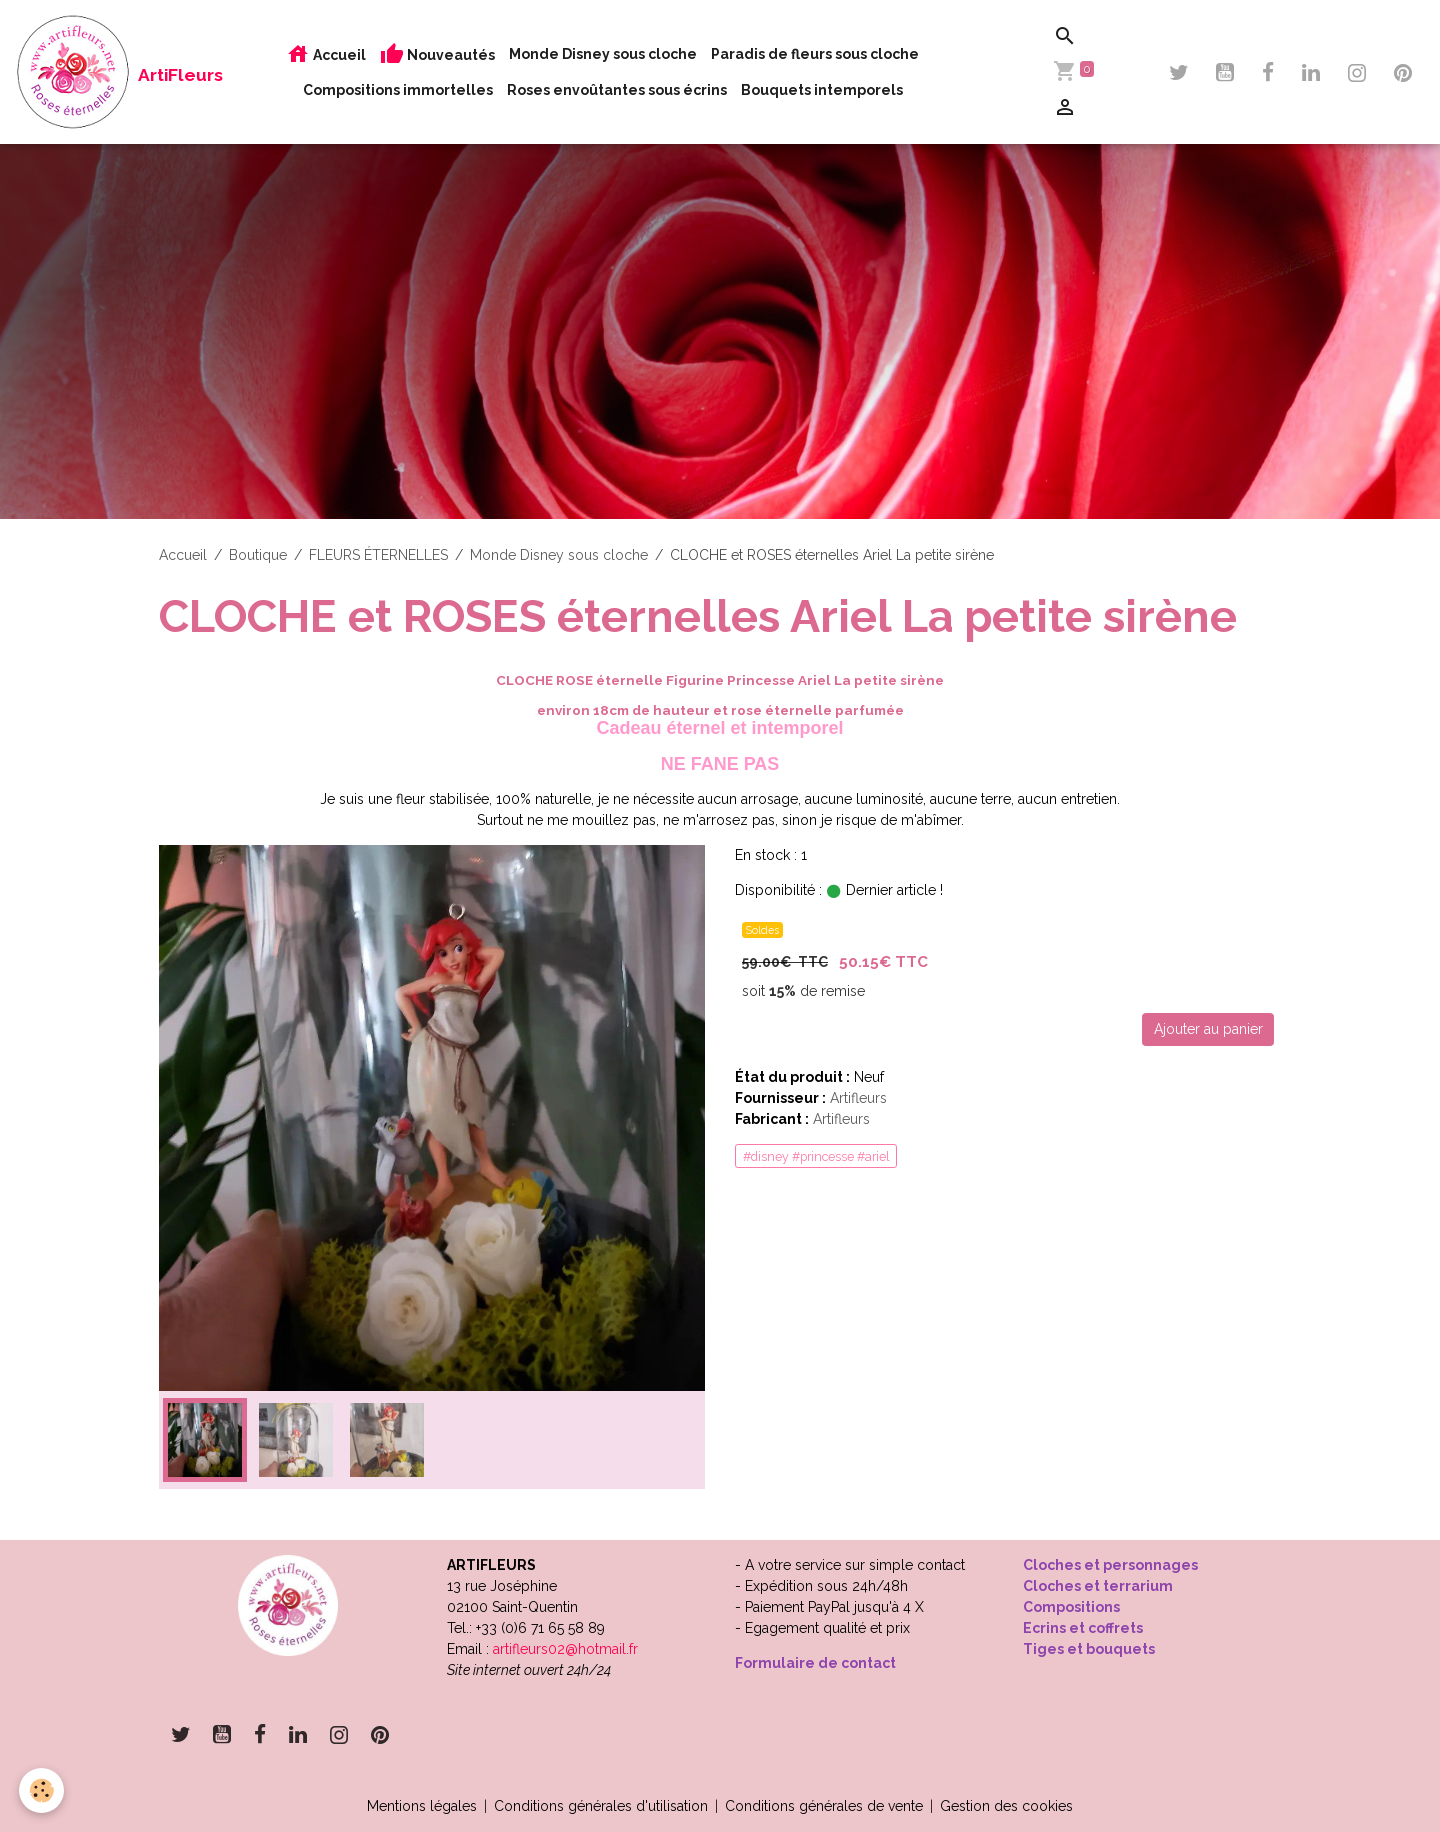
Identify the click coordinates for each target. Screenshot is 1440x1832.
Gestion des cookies (1006, 1806)
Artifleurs (858, 1098)
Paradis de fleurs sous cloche (815, 54)
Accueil (326, 54)
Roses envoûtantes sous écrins (617, 90)
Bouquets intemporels (822, 90)
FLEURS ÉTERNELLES (378, 555)
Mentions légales (422, 1806)
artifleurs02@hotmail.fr (565, 1649)
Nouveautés (437, 54)
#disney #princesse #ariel (816, 1156)
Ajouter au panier (1208, 1029)
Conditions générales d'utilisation (601, 1806)
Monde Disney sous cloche (603, 54)
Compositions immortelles (398, 90)
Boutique (258, 555)
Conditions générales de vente (824, 1806)
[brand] (90, 72)
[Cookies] (42, 1790)
